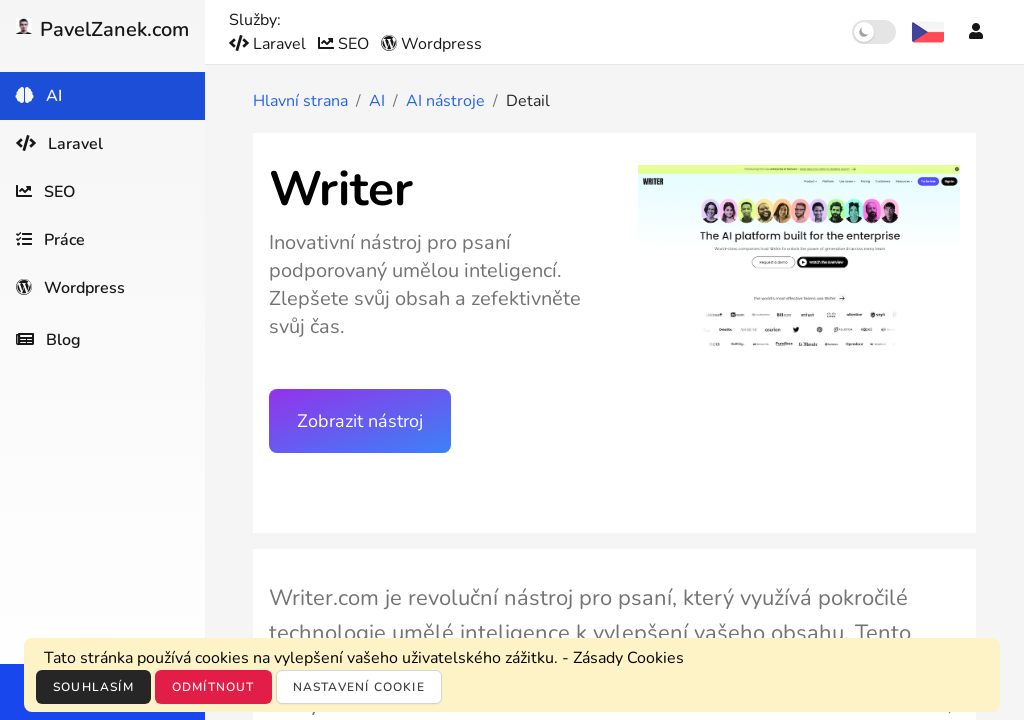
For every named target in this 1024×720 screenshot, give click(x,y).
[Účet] (976, 32)
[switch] (874, 32)
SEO (345, 44)
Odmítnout (213, 687)
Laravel (269, 44)
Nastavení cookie (359, 687)
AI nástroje (445, 101)
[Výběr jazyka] (928, 32)
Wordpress (431, 44)
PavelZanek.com (102, 29)
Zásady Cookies (628, 658)
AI (377, 101)
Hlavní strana (300, 101)
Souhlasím (93, 687)
